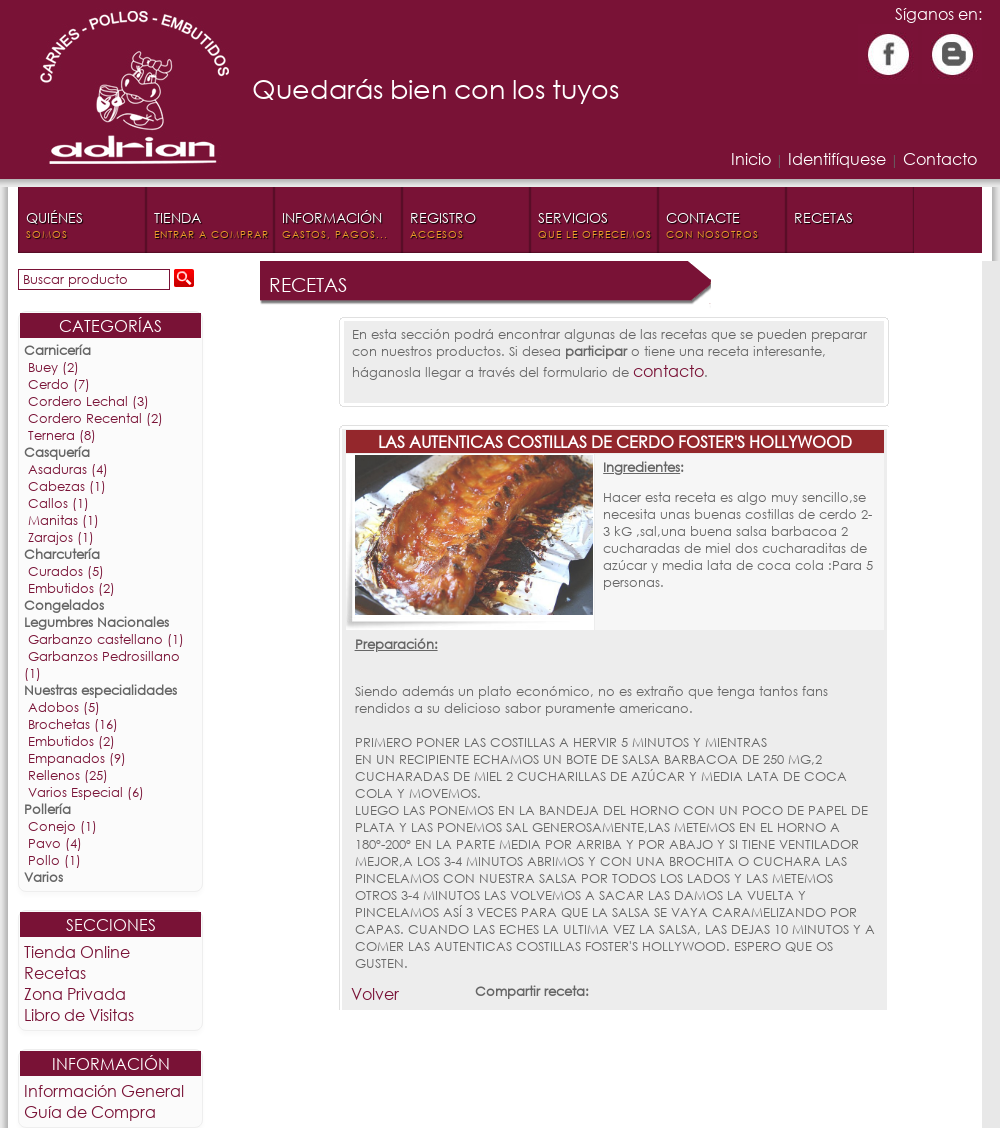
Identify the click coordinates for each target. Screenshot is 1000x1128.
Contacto (940, 158)
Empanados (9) (77, 758)
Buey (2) (53, 367)
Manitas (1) (63, 520)
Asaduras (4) (68, 469)
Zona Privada (75, 993)
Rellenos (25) (68, 775)
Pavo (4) (55, 843)
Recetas (55, 972)
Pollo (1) (54, 860)
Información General (104, 1090)
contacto (668, 370)
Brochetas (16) (73, 724)
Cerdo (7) (59, 384)
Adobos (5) (64, 707)
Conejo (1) (62, 826)
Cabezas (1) (67, 486)
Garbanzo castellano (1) (106, 639)
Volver (375, 993)
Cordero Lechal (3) (88, 401)
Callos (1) (58, 503)
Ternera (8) (62, 435)
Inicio (751, 158)
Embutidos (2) (71, 588)
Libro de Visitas (79, 1014)
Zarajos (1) (61, 537)
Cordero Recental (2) (95, 418)
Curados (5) (66, 571)
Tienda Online (77, 951)
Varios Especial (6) (86, 792)
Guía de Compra (90, 1111)
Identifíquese (837, 158)
